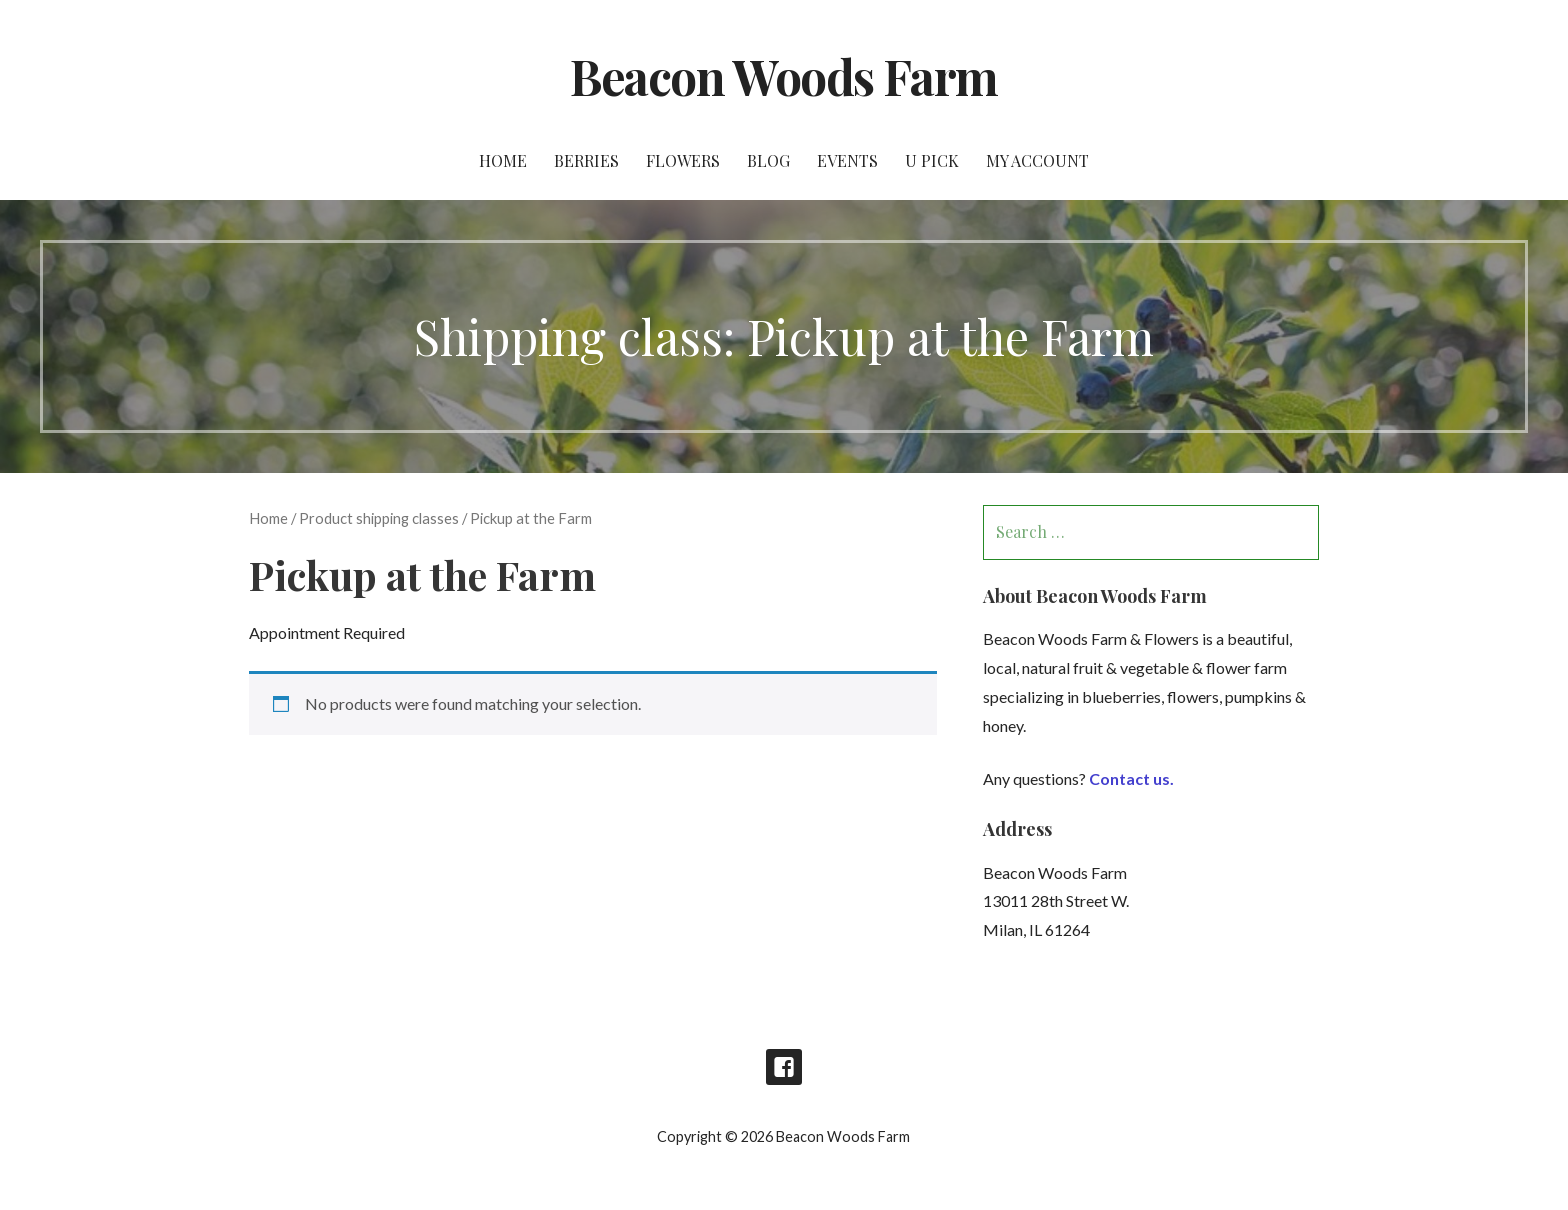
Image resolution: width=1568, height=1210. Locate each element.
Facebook (784, 1067)
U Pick (932, 160)
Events (847, 160)
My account (1037, 160)
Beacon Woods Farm (784, 76)
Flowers (683, 160)
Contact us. (1131, 778)
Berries (586, 160)
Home (503, 160)
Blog (768, 160)
